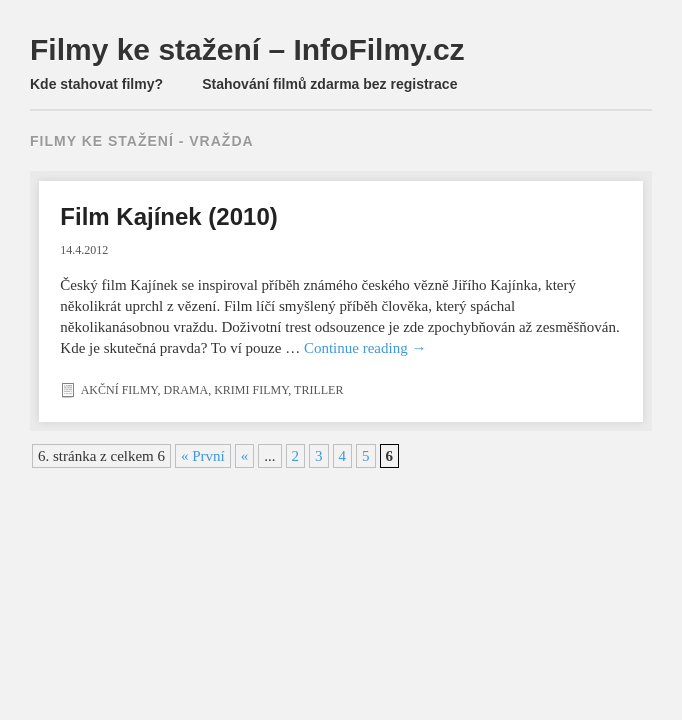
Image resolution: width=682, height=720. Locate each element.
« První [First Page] (203, 456)
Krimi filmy (251, 390)
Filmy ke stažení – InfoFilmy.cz (247, 49)
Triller (318, 390)
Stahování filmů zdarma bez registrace (329, 84)
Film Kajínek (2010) (168, 216)
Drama (185, 390)
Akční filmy (119, 390)
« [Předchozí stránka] (245, 456)
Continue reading (365, 348)
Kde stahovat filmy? (96, 84)
